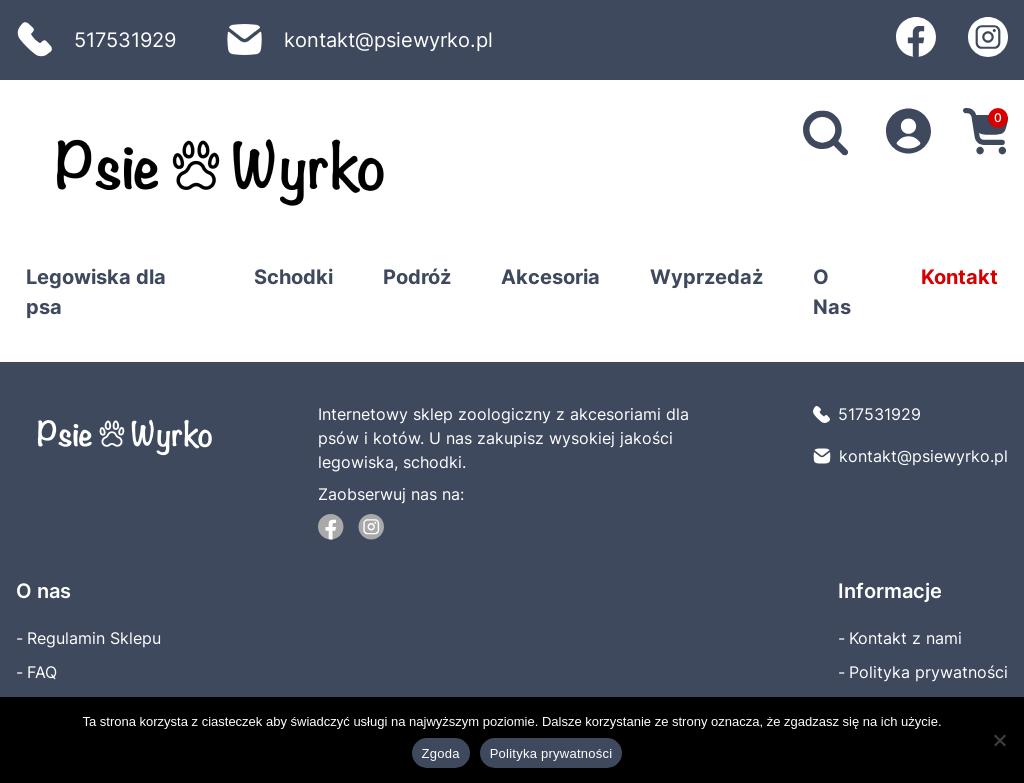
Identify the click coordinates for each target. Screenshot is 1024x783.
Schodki (293, 277)
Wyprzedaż (706, 277)
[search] (825, 134)
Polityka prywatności (928, 672)
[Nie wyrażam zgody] (999, 740)
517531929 (96, 40)
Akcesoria (550, 277)
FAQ (42, 672)
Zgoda (441, 753)
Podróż (417, 277)
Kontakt (959, 277)
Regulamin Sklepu (94, 638)
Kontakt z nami (905, 638)
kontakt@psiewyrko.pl (359, 40)
